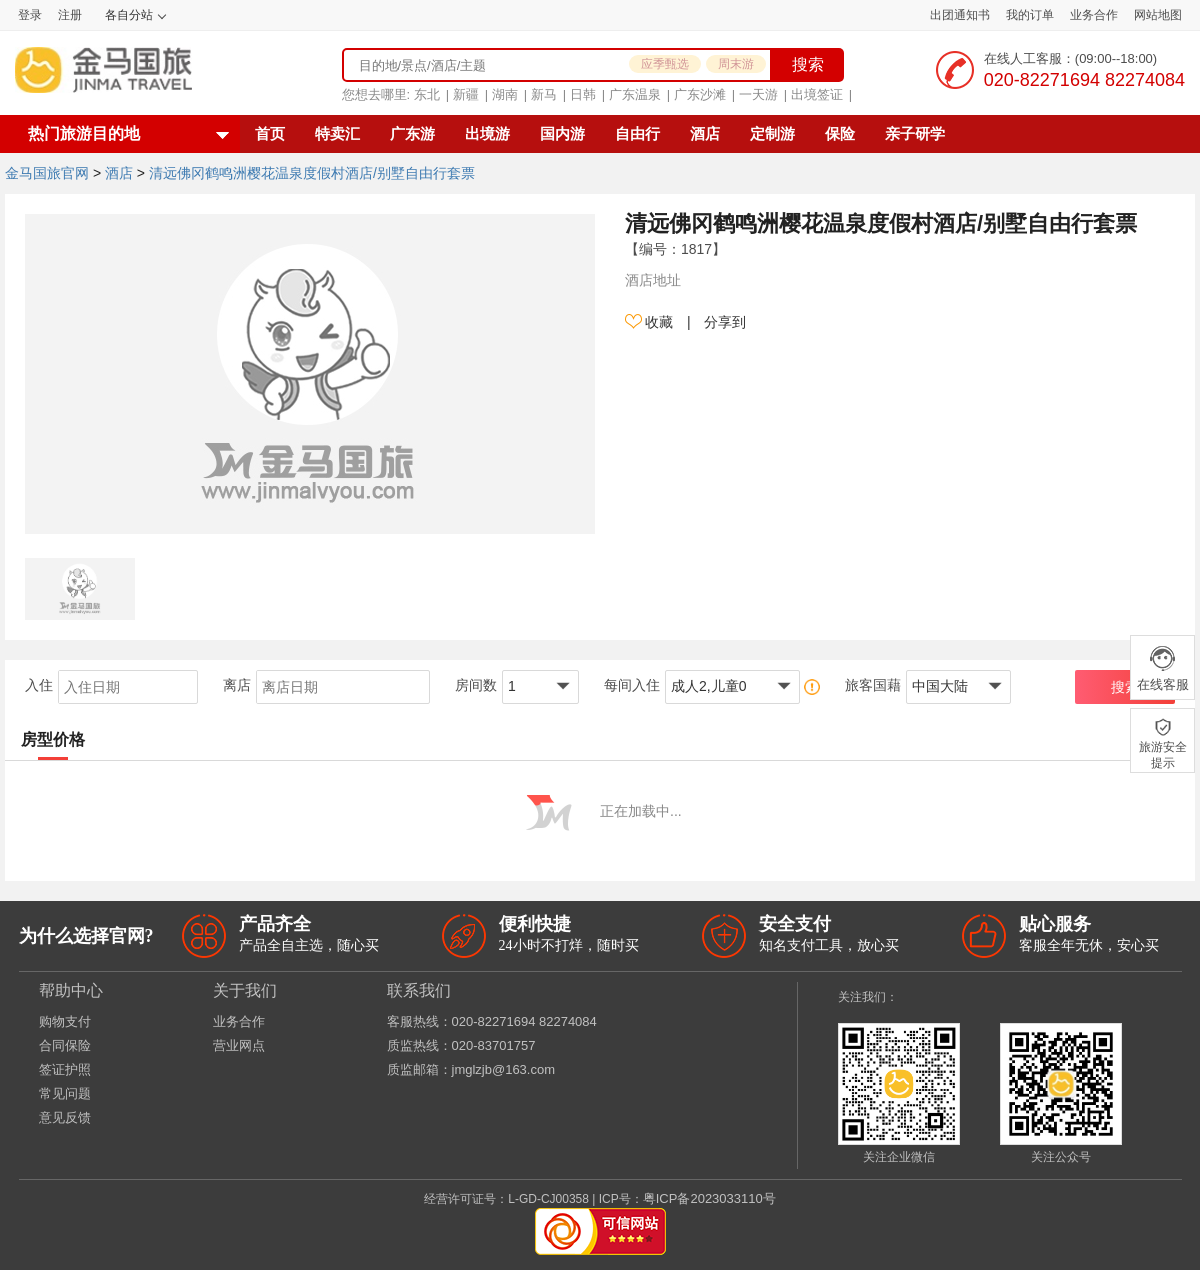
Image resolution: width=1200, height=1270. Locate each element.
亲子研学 (915, 133)
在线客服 (1162, 668)
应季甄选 (665, 64)
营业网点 (239, 1045)
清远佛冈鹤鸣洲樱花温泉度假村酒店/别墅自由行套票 (312, 173)
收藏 (649, 322)
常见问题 (65, 1093)
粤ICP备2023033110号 (709, 1198)
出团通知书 (960, 15)
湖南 (505, 94)
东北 (427, 94)
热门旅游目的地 (84, 133)
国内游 (562, 133)
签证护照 (65, 1069)
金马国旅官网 (47, 173)
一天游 (758, 94)
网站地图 (1158, 15)
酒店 (705, 133)
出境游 (487, 133)
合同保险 (65, 1045)
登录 (30, 15)
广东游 (412, 133)
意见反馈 (65, 1117)
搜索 (808, 64)
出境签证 (817, 94)
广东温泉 (635, 94)
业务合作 (1094, 15)
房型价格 (53, 739)
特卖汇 (337, 133)
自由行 (637, 133)
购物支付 (65, 1021)
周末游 (736, 64)
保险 (840, 133)
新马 (544, 94)
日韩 (583, 94)
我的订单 (1030, 15)
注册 (70, 15)
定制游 (772, 133)
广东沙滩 (700, 94)
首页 (270, 133)
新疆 (466, 94)
